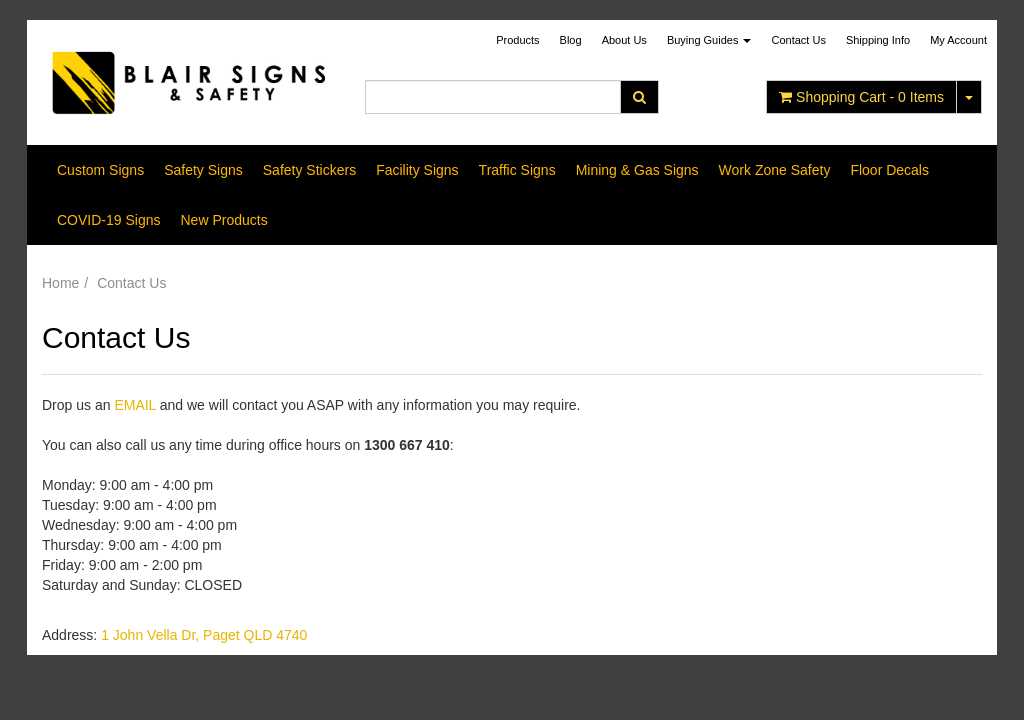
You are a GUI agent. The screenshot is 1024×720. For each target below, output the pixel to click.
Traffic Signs (517, 170)
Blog (571, 40)
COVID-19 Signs (108, 220)
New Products (223, 220)
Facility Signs (417, 170)
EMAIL (135, 405)
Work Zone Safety (775, 170)
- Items (861, 97)
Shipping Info (878, 40)
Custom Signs (100, 170)
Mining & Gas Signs (637, 170)
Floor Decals (889, 170)
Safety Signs (203, 170)
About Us (624, 40)
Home (60, 283)
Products (517, 40)
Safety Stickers (309, 170)
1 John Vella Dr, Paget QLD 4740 (204, 635)
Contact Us (798, 40)
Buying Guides (709, 40)
